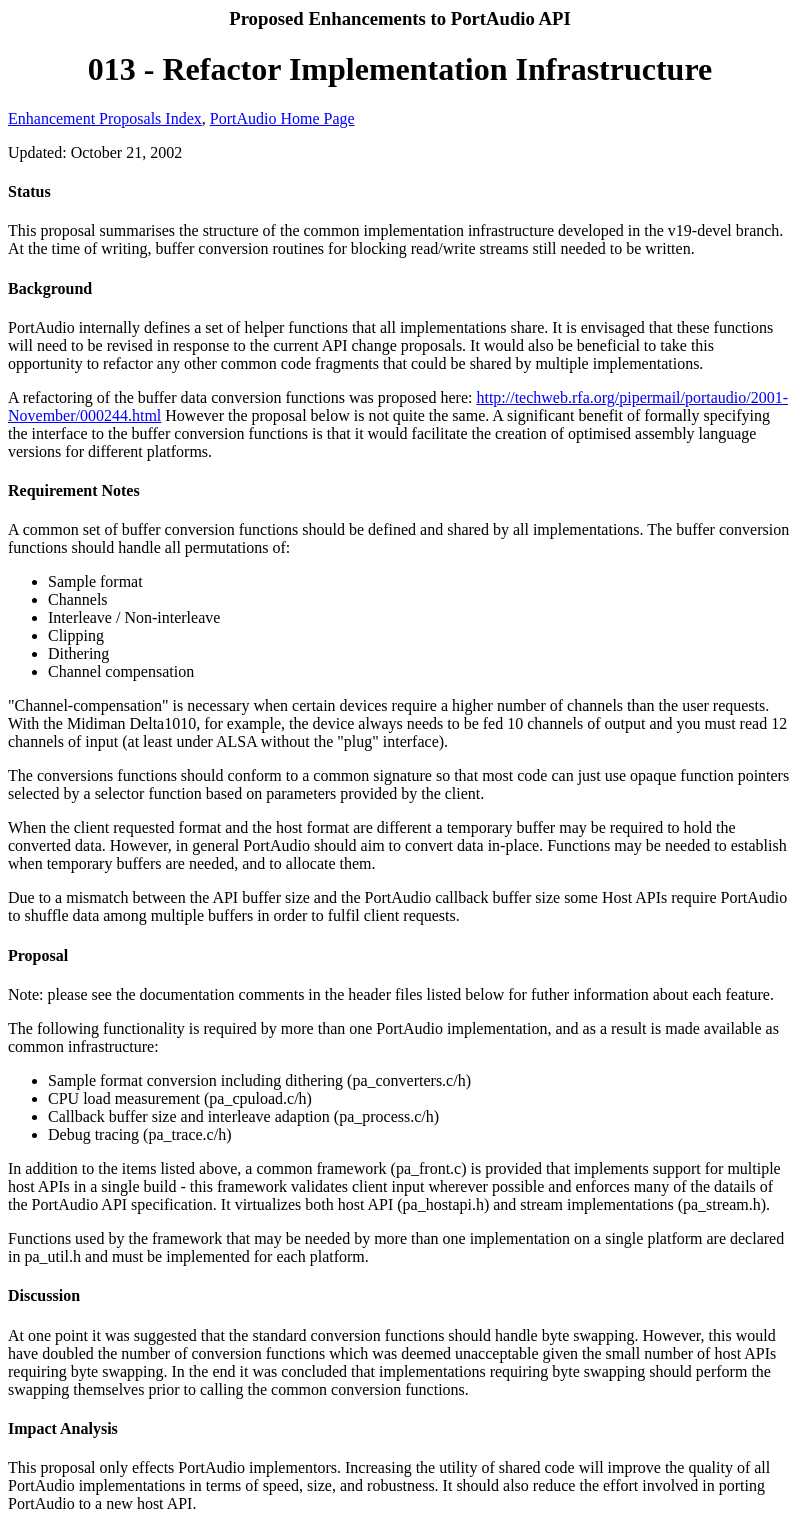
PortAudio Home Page (282, 118)
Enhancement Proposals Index (105, 118)
